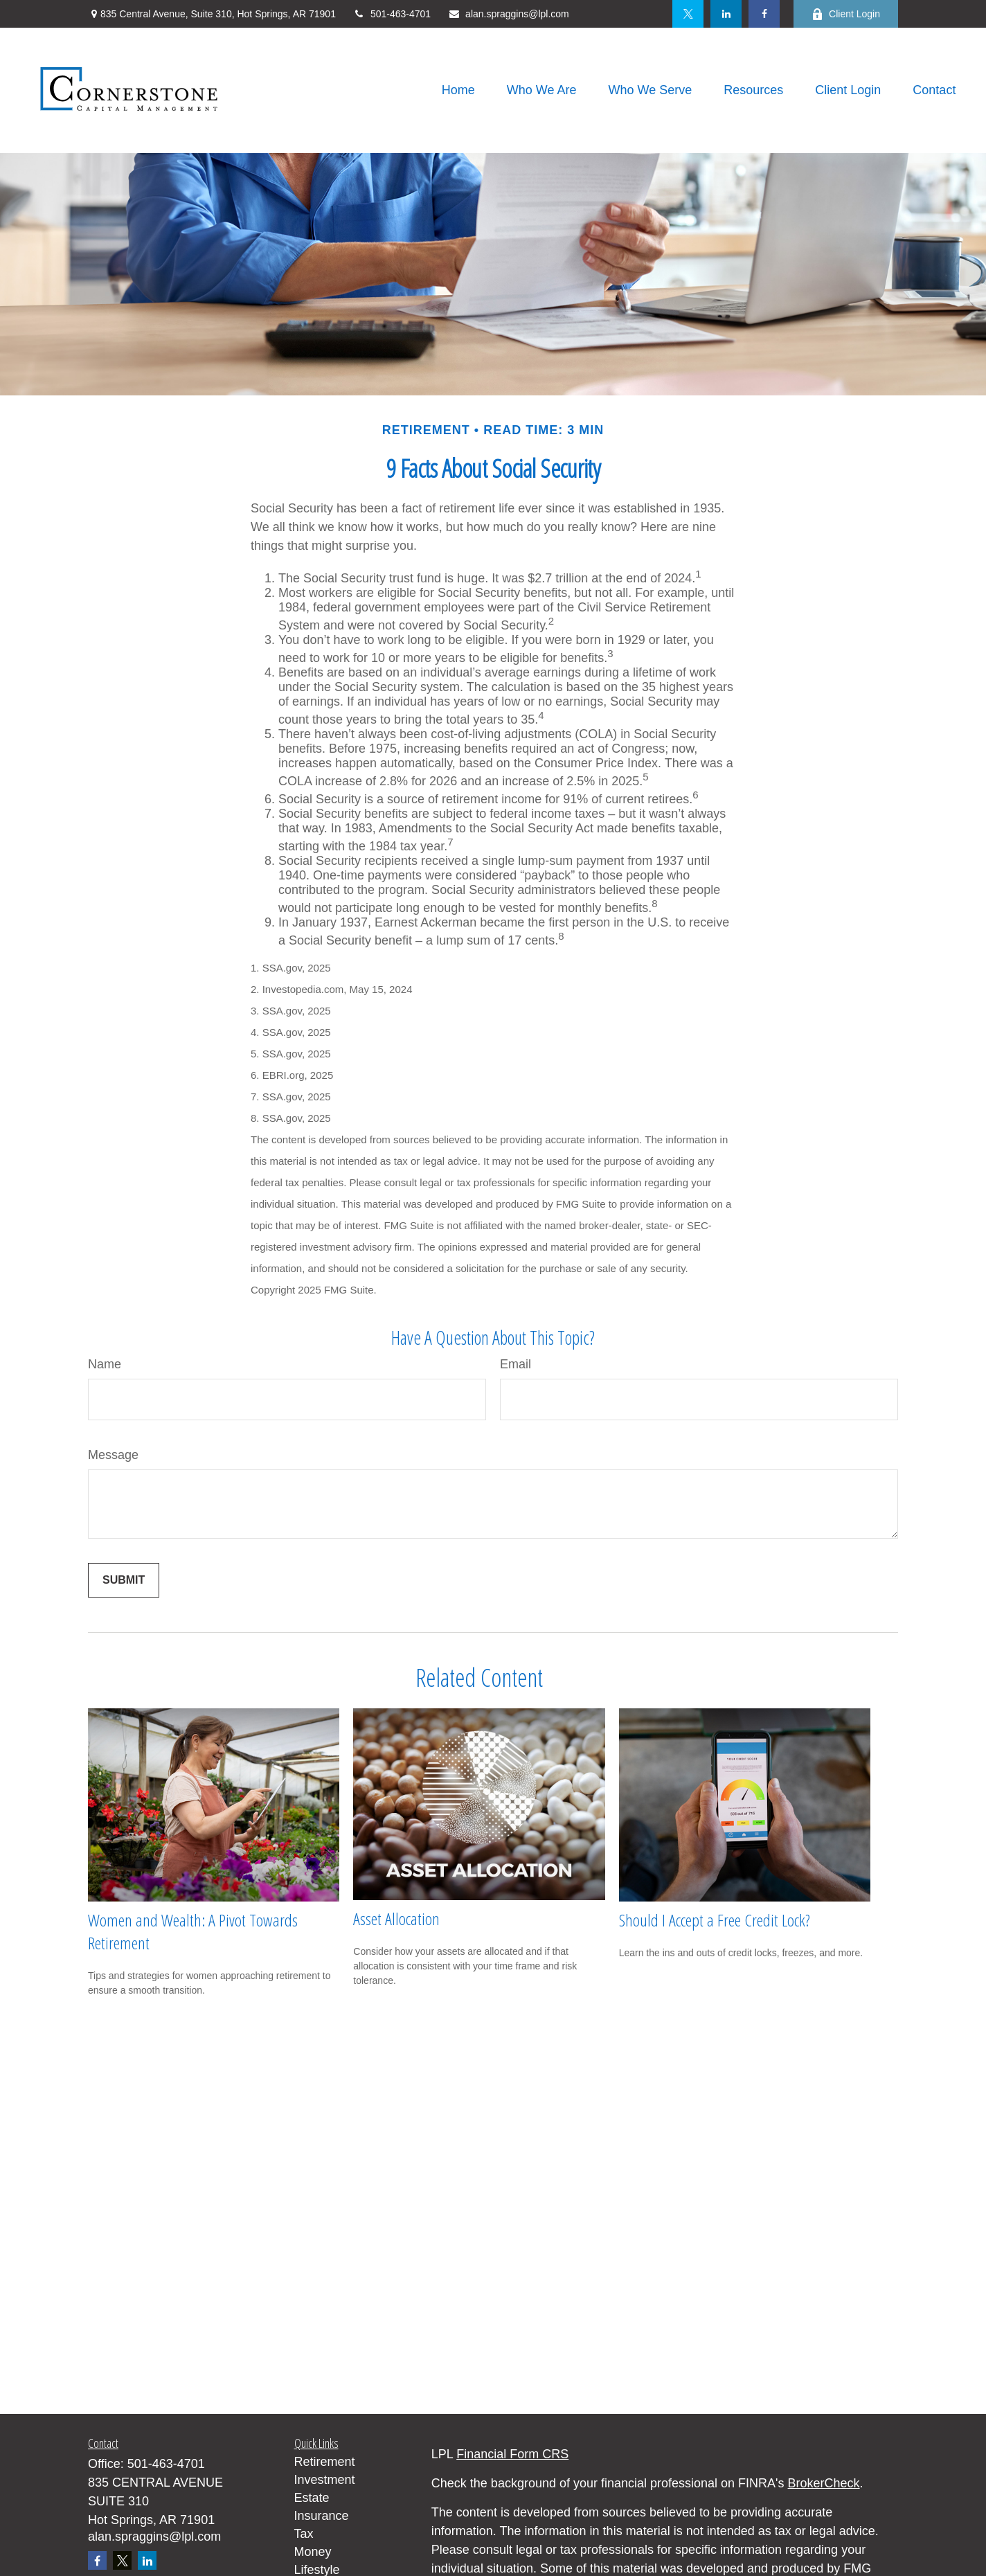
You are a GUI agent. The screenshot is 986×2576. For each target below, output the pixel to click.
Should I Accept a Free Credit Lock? (714, 1919)
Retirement (324, 2462)
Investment (324, 2480)
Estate (312, 2498)
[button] (458, 91)
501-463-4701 (392, 13)
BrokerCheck (824, 2483)
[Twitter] (687, 14)
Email (515, 1364)
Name (104, 1364)
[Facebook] (764, 14)
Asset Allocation (396, 1918)
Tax (304, 2534)
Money (313, 2552)
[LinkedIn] (726, 14)
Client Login (846, 14)
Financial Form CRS (512, 2454)
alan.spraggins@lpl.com (508, 13)
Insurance (321, 2516)
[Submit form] (123, 1580)
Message (113, 1455)
